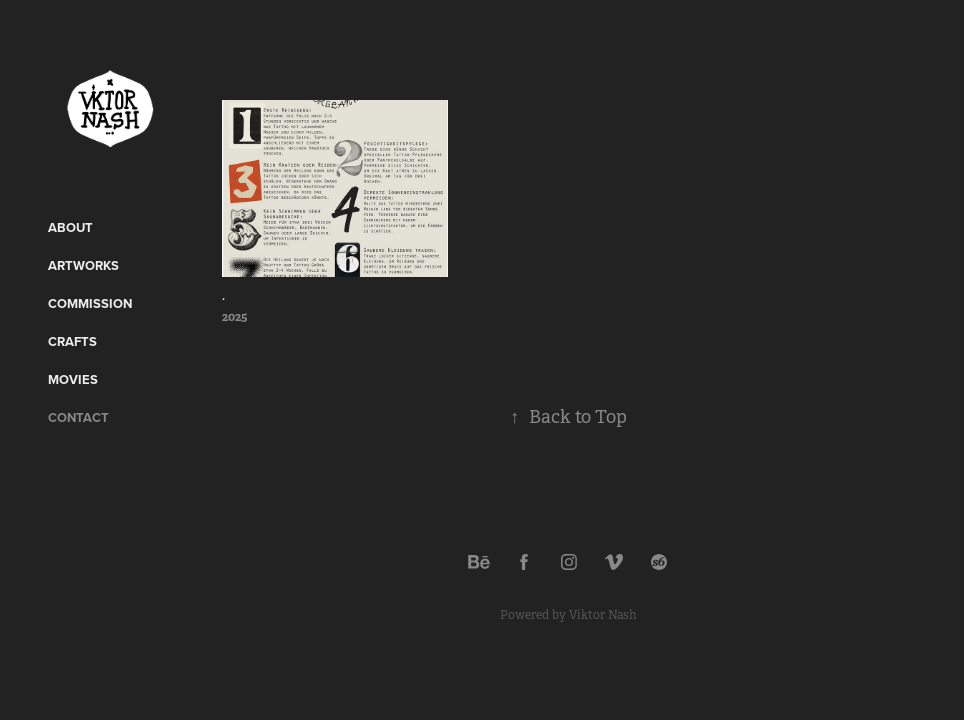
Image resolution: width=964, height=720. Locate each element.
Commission (90, 303)
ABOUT (70, 227)
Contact (78, 417)
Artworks (83, 265)
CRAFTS (72, 341)
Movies (73, 379)
